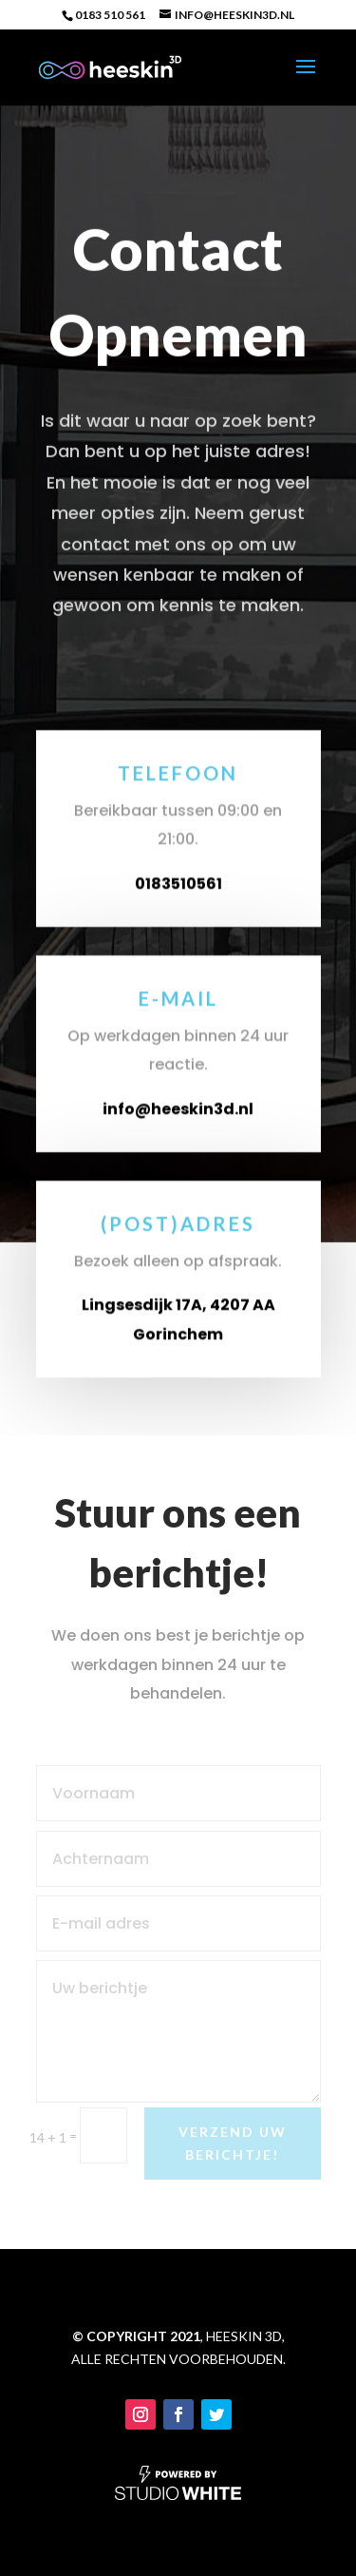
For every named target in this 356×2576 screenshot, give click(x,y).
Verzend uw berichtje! (232, 2143)
